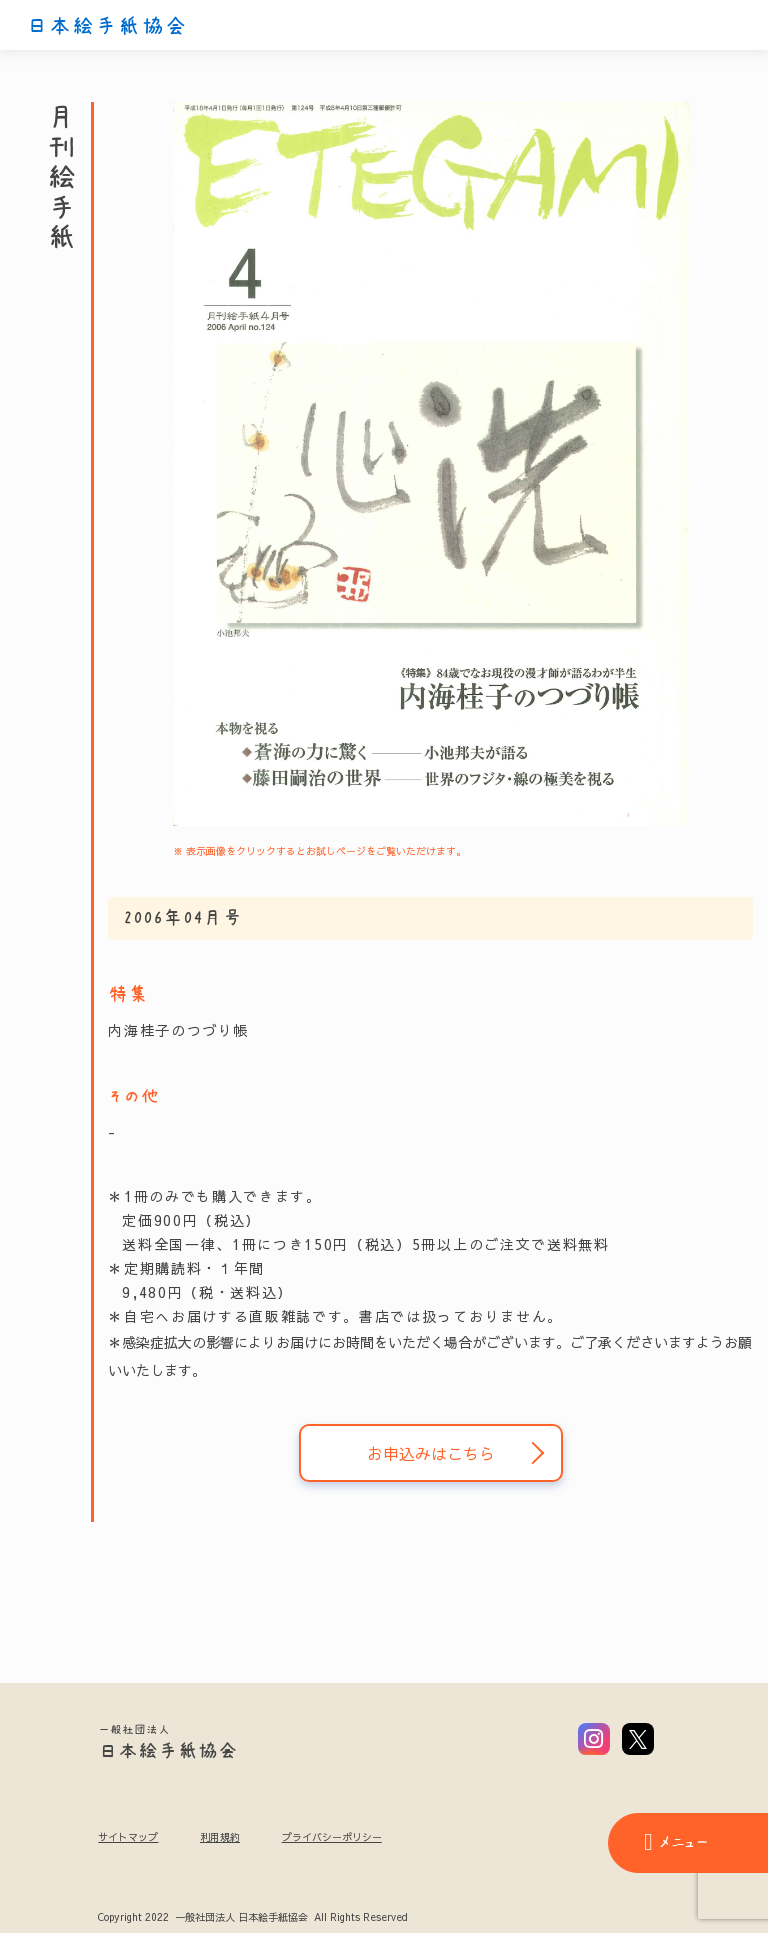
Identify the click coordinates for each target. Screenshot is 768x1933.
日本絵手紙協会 (107, 26)
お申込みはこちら (431, 1453)
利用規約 (220, 1837)
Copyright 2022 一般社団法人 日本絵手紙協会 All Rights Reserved (252, 1918)
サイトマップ (128, 1837)
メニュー (676, 1842)
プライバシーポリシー (332, 1837)
